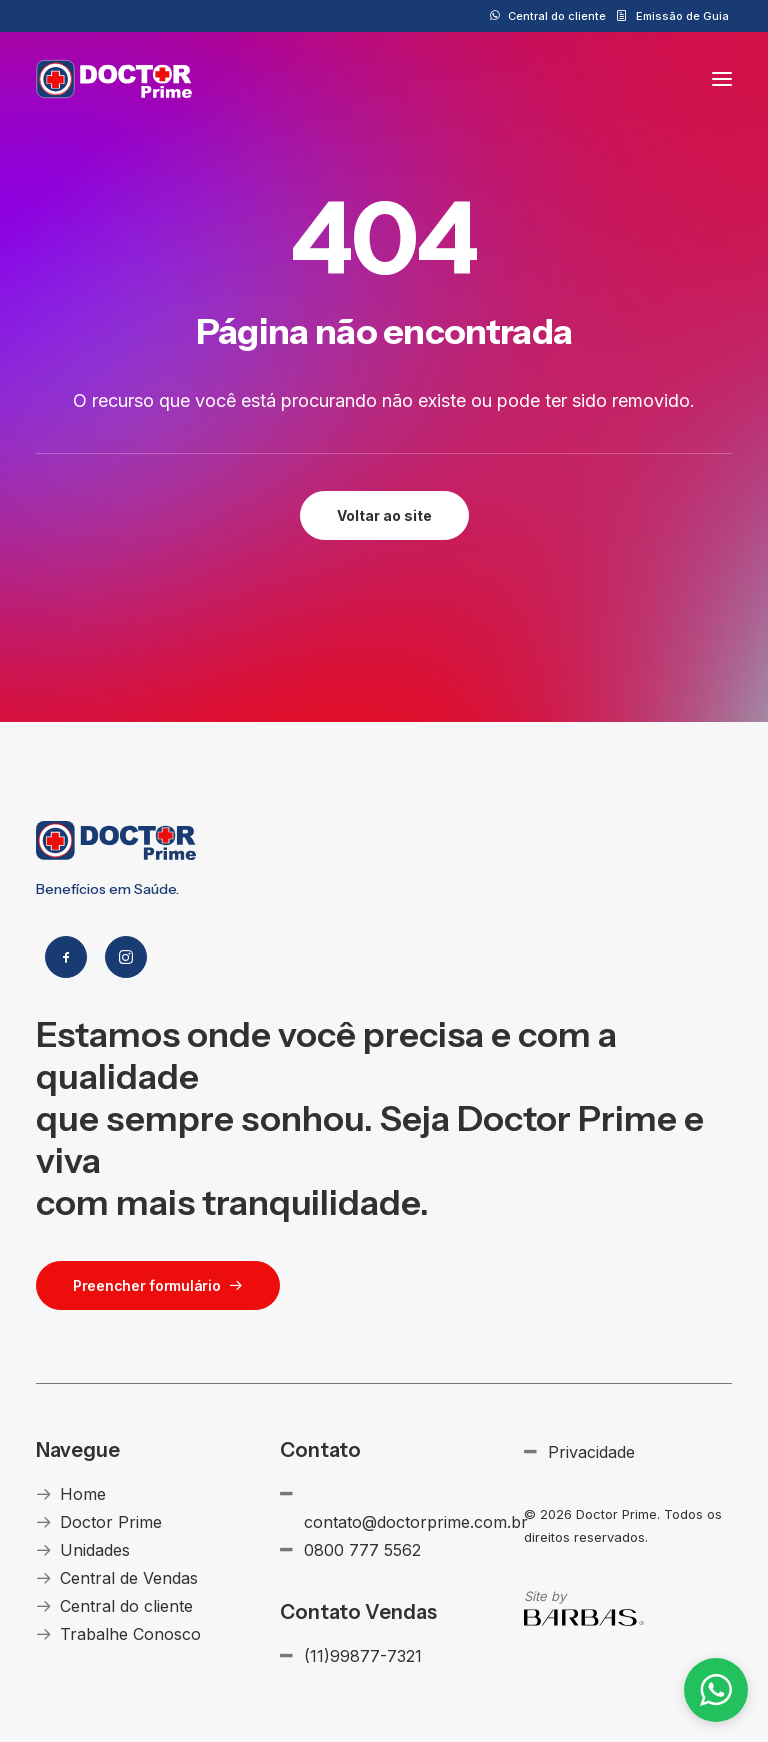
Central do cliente (557, 16)
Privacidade (591, 1452)
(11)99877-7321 (363, 1656)
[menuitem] (548, 16)
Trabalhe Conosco (130, 1634)
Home (83, 1494)
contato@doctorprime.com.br (416, 1522)
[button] (722, 79)
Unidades (95, 1550)
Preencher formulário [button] (158, 1285)
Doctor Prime (111, 1522)
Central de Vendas (129, 1578)
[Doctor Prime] (114, 79)
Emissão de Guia (682, 16)
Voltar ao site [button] (384, 515)
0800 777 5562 (362, 1550)
